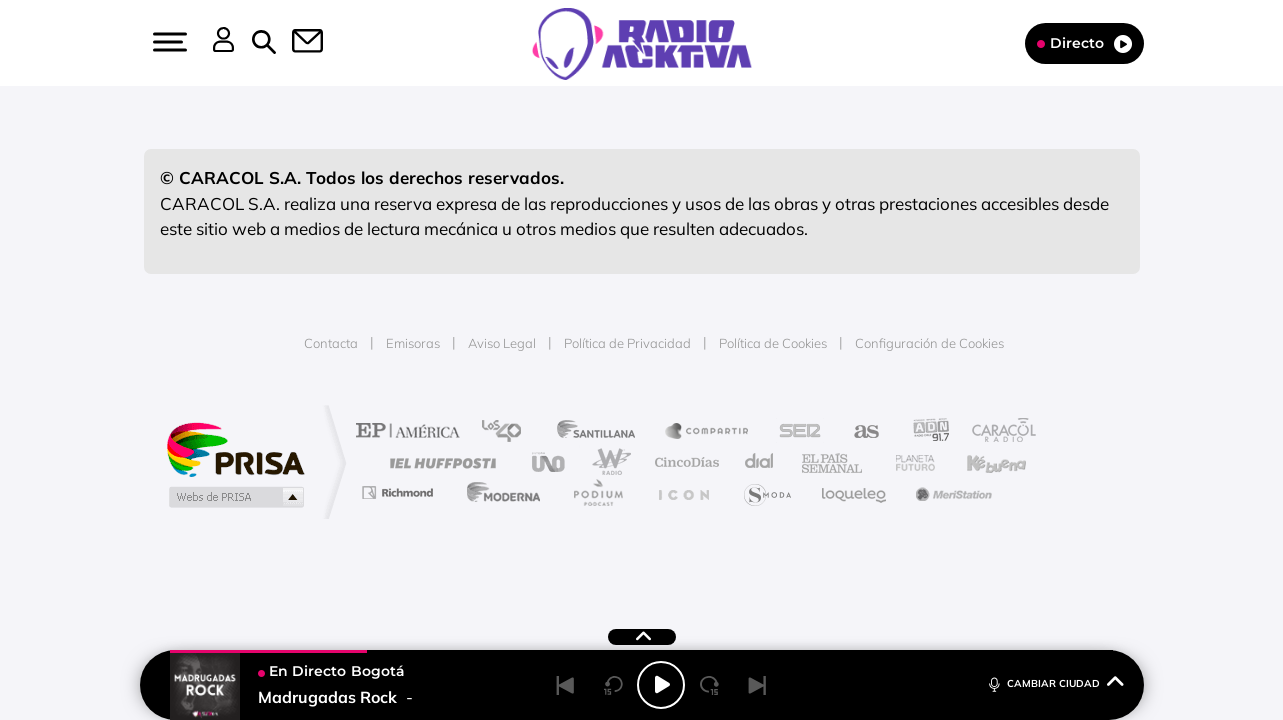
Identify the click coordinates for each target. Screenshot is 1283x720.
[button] (168, 42)
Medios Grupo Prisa (234, 497)
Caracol (997, 432)
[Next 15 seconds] (709, 685)
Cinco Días (684, 462)
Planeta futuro (907, 462)
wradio (607, 462)
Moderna (498, 492)
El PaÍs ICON (683, 492)
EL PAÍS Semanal (833, 462)
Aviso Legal (502, 343)
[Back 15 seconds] (613, 685)
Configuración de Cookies (929, 343)
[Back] (565, 685)
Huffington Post (439, 462)
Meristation (951, 492)
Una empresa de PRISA (235, 448)
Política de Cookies (773, 343)
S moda (766, 492)
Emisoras (413, 343)
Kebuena (979, 462)
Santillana (602, 432)
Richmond (400, 492)
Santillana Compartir (708, 432)
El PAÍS (412, 432)
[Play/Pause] (661, 685)
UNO (550, 462)
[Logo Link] (642, 42)
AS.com (857, 432)
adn (923, 432)
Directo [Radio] (1084, 43)
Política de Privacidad (627, 343)
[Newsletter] (296, 43)
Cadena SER (794, 432)
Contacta (331, 343)
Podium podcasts (597, 492)
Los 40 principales (508, 432)
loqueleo (855, 492)
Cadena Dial (760, 462)
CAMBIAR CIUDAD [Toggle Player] (1054, 682)
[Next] (757, 685)
